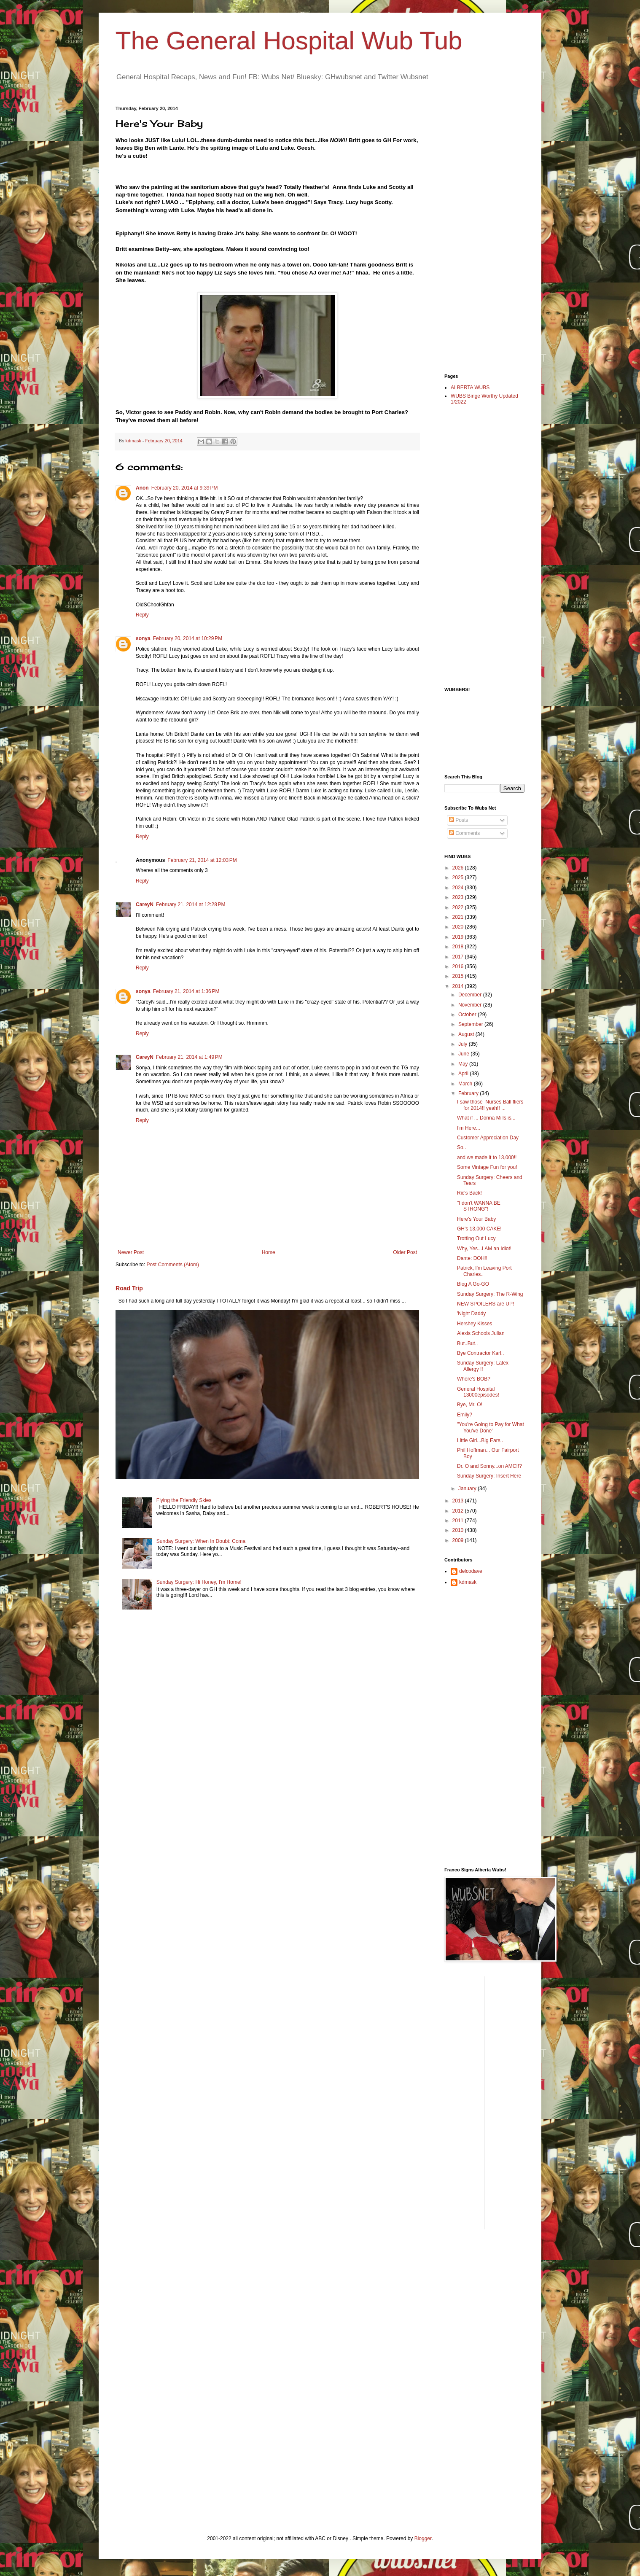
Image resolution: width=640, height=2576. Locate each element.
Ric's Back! (469, 1193)
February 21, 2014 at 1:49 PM (189, 1057)
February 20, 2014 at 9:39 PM (184, 488)
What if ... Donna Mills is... (486, 1118)
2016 (458, 966)
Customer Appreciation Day (488, 1138)
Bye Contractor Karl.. (480, 1353)
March (466, 1084)
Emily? (464, 1415)
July (463, 1044)
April (464, 1074)
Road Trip (129, 1288)
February (469, 1093)
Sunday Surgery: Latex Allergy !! (482, 1366)
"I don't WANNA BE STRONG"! (478, 1206)
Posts (458, 820)
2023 (458, 897)
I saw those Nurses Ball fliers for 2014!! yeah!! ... (490, 1105)
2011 (458, 1521)
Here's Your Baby (476, 1219)
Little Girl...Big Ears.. (480, 1440)
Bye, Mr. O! (469, 1405)
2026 (458, 868)
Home (268, 1252)
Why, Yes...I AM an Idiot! (484, 1249)
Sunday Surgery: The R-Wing (490, 1294)
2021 (458, 917)
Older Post (405, 1252)
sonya (143, 638)
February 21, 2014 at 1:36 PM (186, 991)
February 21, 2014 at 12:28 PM (190, 904)
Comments (464, 833)
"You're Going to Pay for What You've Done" (490, 1427)
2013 (458, 1501)
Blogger (423, 2538)
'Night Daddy (471, 1313)
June (464, 1054)
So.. (461, 1147)
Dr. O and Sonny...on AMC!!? (489, 1466)
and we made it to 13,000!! (486, 1157)
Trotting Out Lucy (476, 1238)
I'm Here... (468, 1128)
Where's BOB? (473, 1379)
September (471, 1024)
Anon (142, 488)
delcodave (470, 1571)
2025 (458, 877)
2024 (458, 888)
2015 (458, 976)
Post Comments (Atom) (172, 1265)
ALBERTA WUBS (470, 387)
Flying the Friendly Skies (184, 1500)
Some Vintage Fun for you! (487, 1167)
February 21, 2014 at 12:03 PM (202, 860)
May (463, 1064)
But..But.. (467, 1343)
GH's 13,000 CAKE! (479, 1229)
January (468, 1488)
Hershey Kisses (474, 1324)
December (470, 995)
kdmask (467, 1582)
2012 (458, 1511)
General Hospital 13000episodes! (478, 1392)
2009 (458, 1540)
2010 (458, 1530)
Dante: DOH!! (472, 1258)
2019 (458, 937)
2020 (458, 927)
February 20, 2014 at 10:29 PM (187, 638)
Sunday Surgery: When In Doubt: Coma (200, 1541)
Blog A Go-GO (473, 1284)
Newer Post (131, 1252)
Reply (142, 615)
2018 (458, 947)
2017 (458, 957)
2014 (458, 986)
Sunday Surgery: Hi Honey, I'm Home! (199, 1582)
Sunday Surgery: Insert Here (489, 1476)
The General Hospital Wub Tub (289, 41)
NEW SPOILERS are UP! (485, 1304)
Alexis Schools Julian (481, 1333)
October (468, 1014)
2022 (458, 907)
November (470, 1005)
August (467, 1034)
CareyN (144, 904)
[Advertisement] (478, 232)
